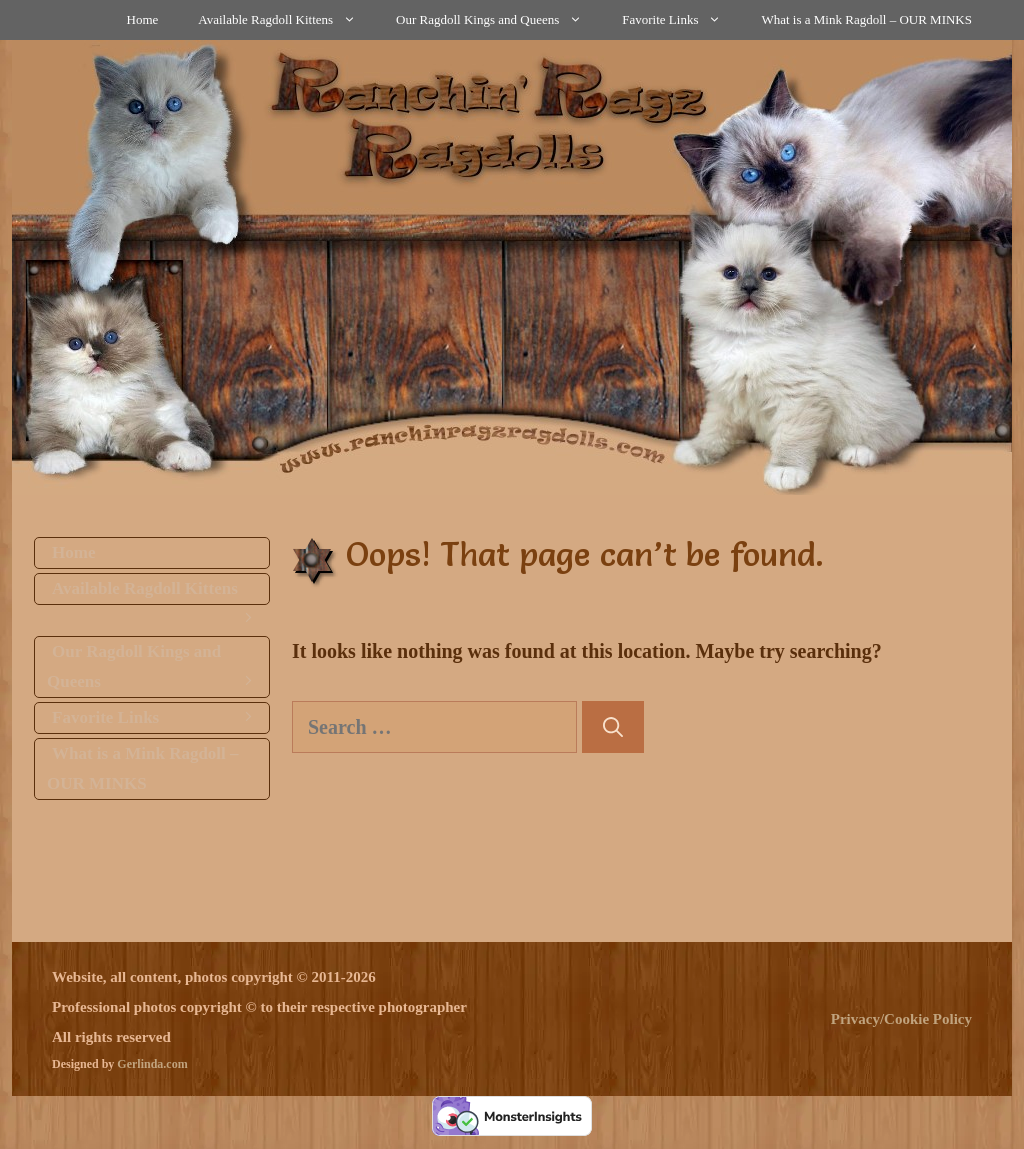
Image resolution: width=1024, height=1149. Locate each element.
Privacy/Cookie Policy (901, 1019)
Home (143, 19)
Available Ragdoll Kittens (287, 20)
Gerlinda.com (152, 1064)
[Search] (613, 727)
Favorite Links (681, 20)
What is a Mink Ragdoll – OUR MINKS (866, 19)
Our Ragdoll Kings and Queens (499, 20)
